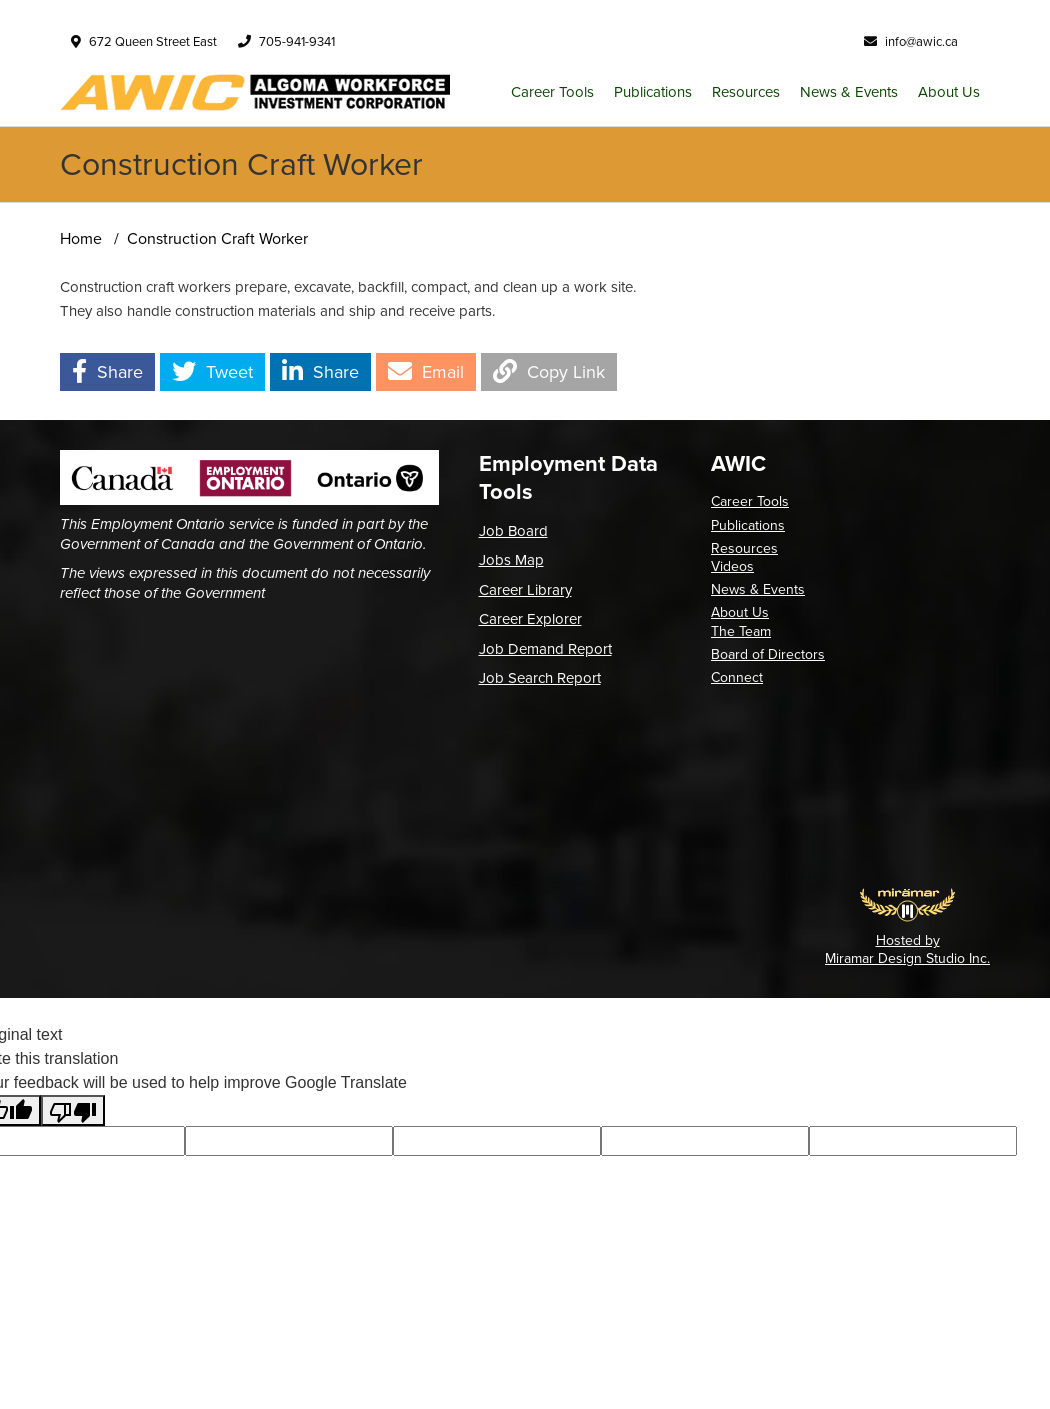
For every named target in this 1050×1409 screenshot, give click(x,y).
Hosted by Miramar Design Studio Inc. (907, 949)
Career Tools (552, 92)
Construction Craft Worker (217, 238)
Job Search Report (540, 678)
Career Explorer (530, 619)
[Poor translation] (73, 1110)
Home (81, 238)
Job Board (513, 531)
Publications (653, 92)
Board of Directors (768, 654)
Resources (746, 92)
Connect (737, 677)
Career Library (525, 590)
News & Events (849, 92)
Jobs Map (511, 560)
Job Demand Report (545, 649)
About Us (949, 92)
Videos (732, 566)
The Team (741, 631)
